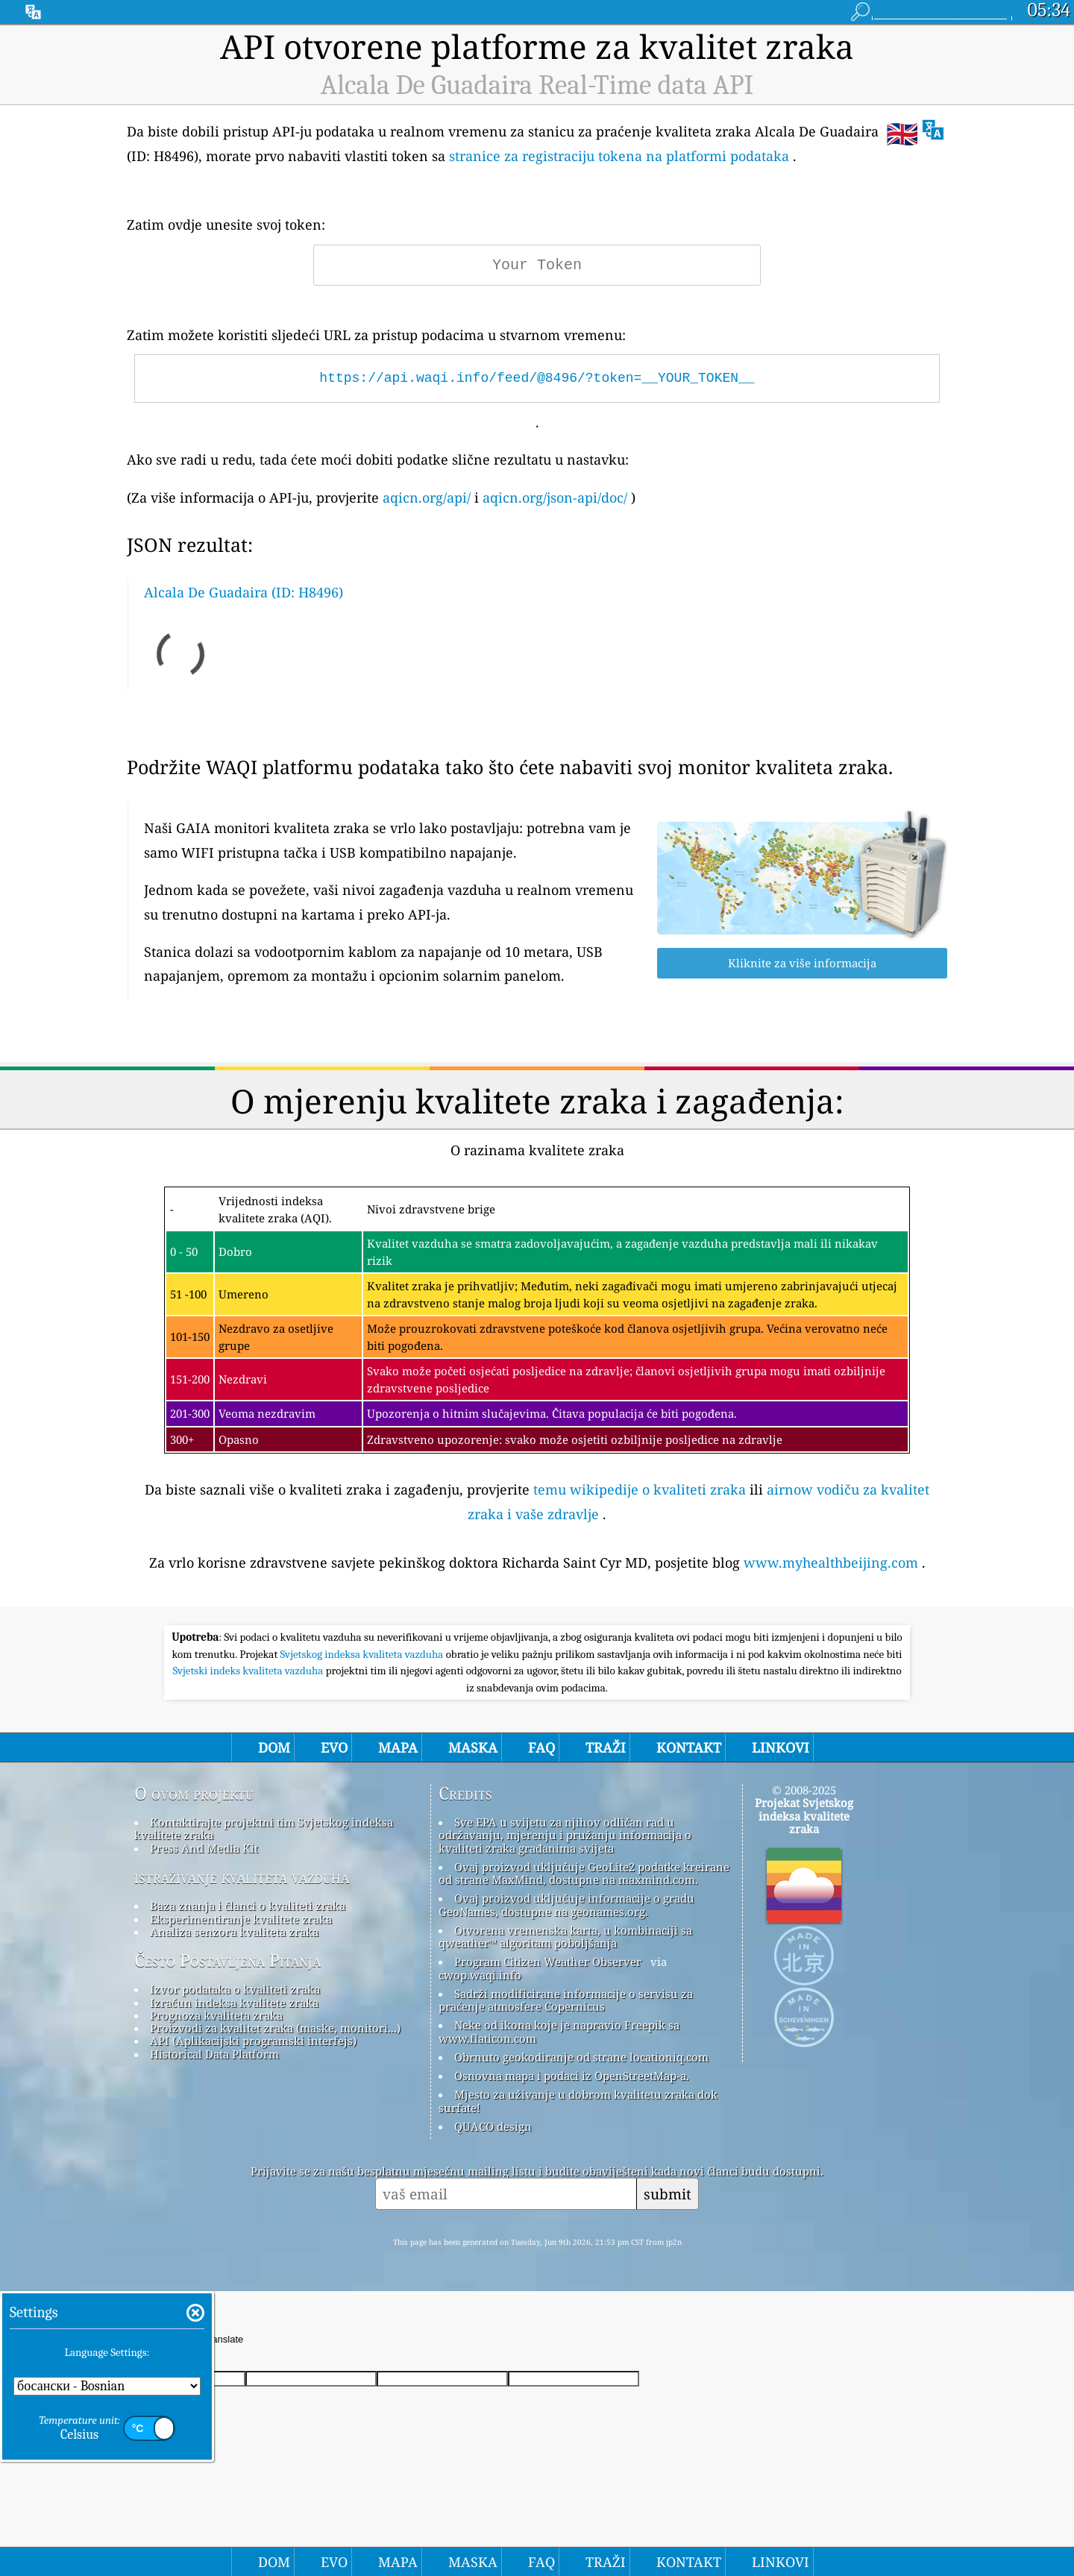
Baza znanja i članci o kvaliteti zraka (247, 1905)
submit (667, 2193)
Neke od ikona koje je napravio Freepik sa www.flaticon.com (559, 2031)
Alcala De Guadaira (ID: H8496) (243, 592)
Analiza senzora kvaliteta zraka (234, 1931)
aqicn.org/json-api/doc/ (555, 497)
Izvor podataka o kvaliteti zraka (235, 1989)
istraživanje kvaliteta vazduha (241, 1877)
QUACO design (493, 2126)
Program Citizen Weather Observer (547, 1961)
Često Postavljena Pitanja (227, 1960)
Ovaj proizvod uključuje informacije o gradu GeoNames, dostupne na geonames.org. (566, 1904)
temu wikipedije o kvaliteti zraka (639, 1489)
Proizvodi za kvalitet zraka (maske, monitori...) (275, 2027)
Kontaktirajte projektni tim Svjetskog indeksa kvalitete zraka (263, 1828)
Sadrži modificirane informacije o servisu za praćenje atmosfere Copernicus (566, 2000)
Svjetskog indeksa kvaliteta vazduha (363, 1654)
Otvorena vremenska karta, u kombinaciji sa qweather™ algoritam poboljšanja (565, 1936)
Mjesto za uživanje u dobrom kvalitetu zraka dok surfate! (578, 2100)
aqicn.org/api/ (427, 497)
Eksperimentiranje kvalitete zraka (241, 1918)
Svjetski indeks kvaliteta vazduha (248, 1670)
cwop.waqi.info (480, 1974)
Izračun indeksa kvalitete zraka (234, 2002)
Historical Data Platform (214, 2053)
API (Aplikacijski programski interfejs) (253, 2040)
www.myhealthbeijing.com (831, 1562)
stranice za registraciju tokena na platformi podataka (619, 156)
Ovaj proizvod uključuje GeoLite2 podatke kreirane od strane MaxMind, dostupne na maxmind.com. (584, 1873)
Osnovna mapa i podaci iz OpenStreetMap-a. (571, 2075)
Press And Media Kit (204, 1848)
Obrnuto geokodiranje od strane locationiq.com (581, 2056)
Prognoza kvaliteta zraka (216, 2015)
